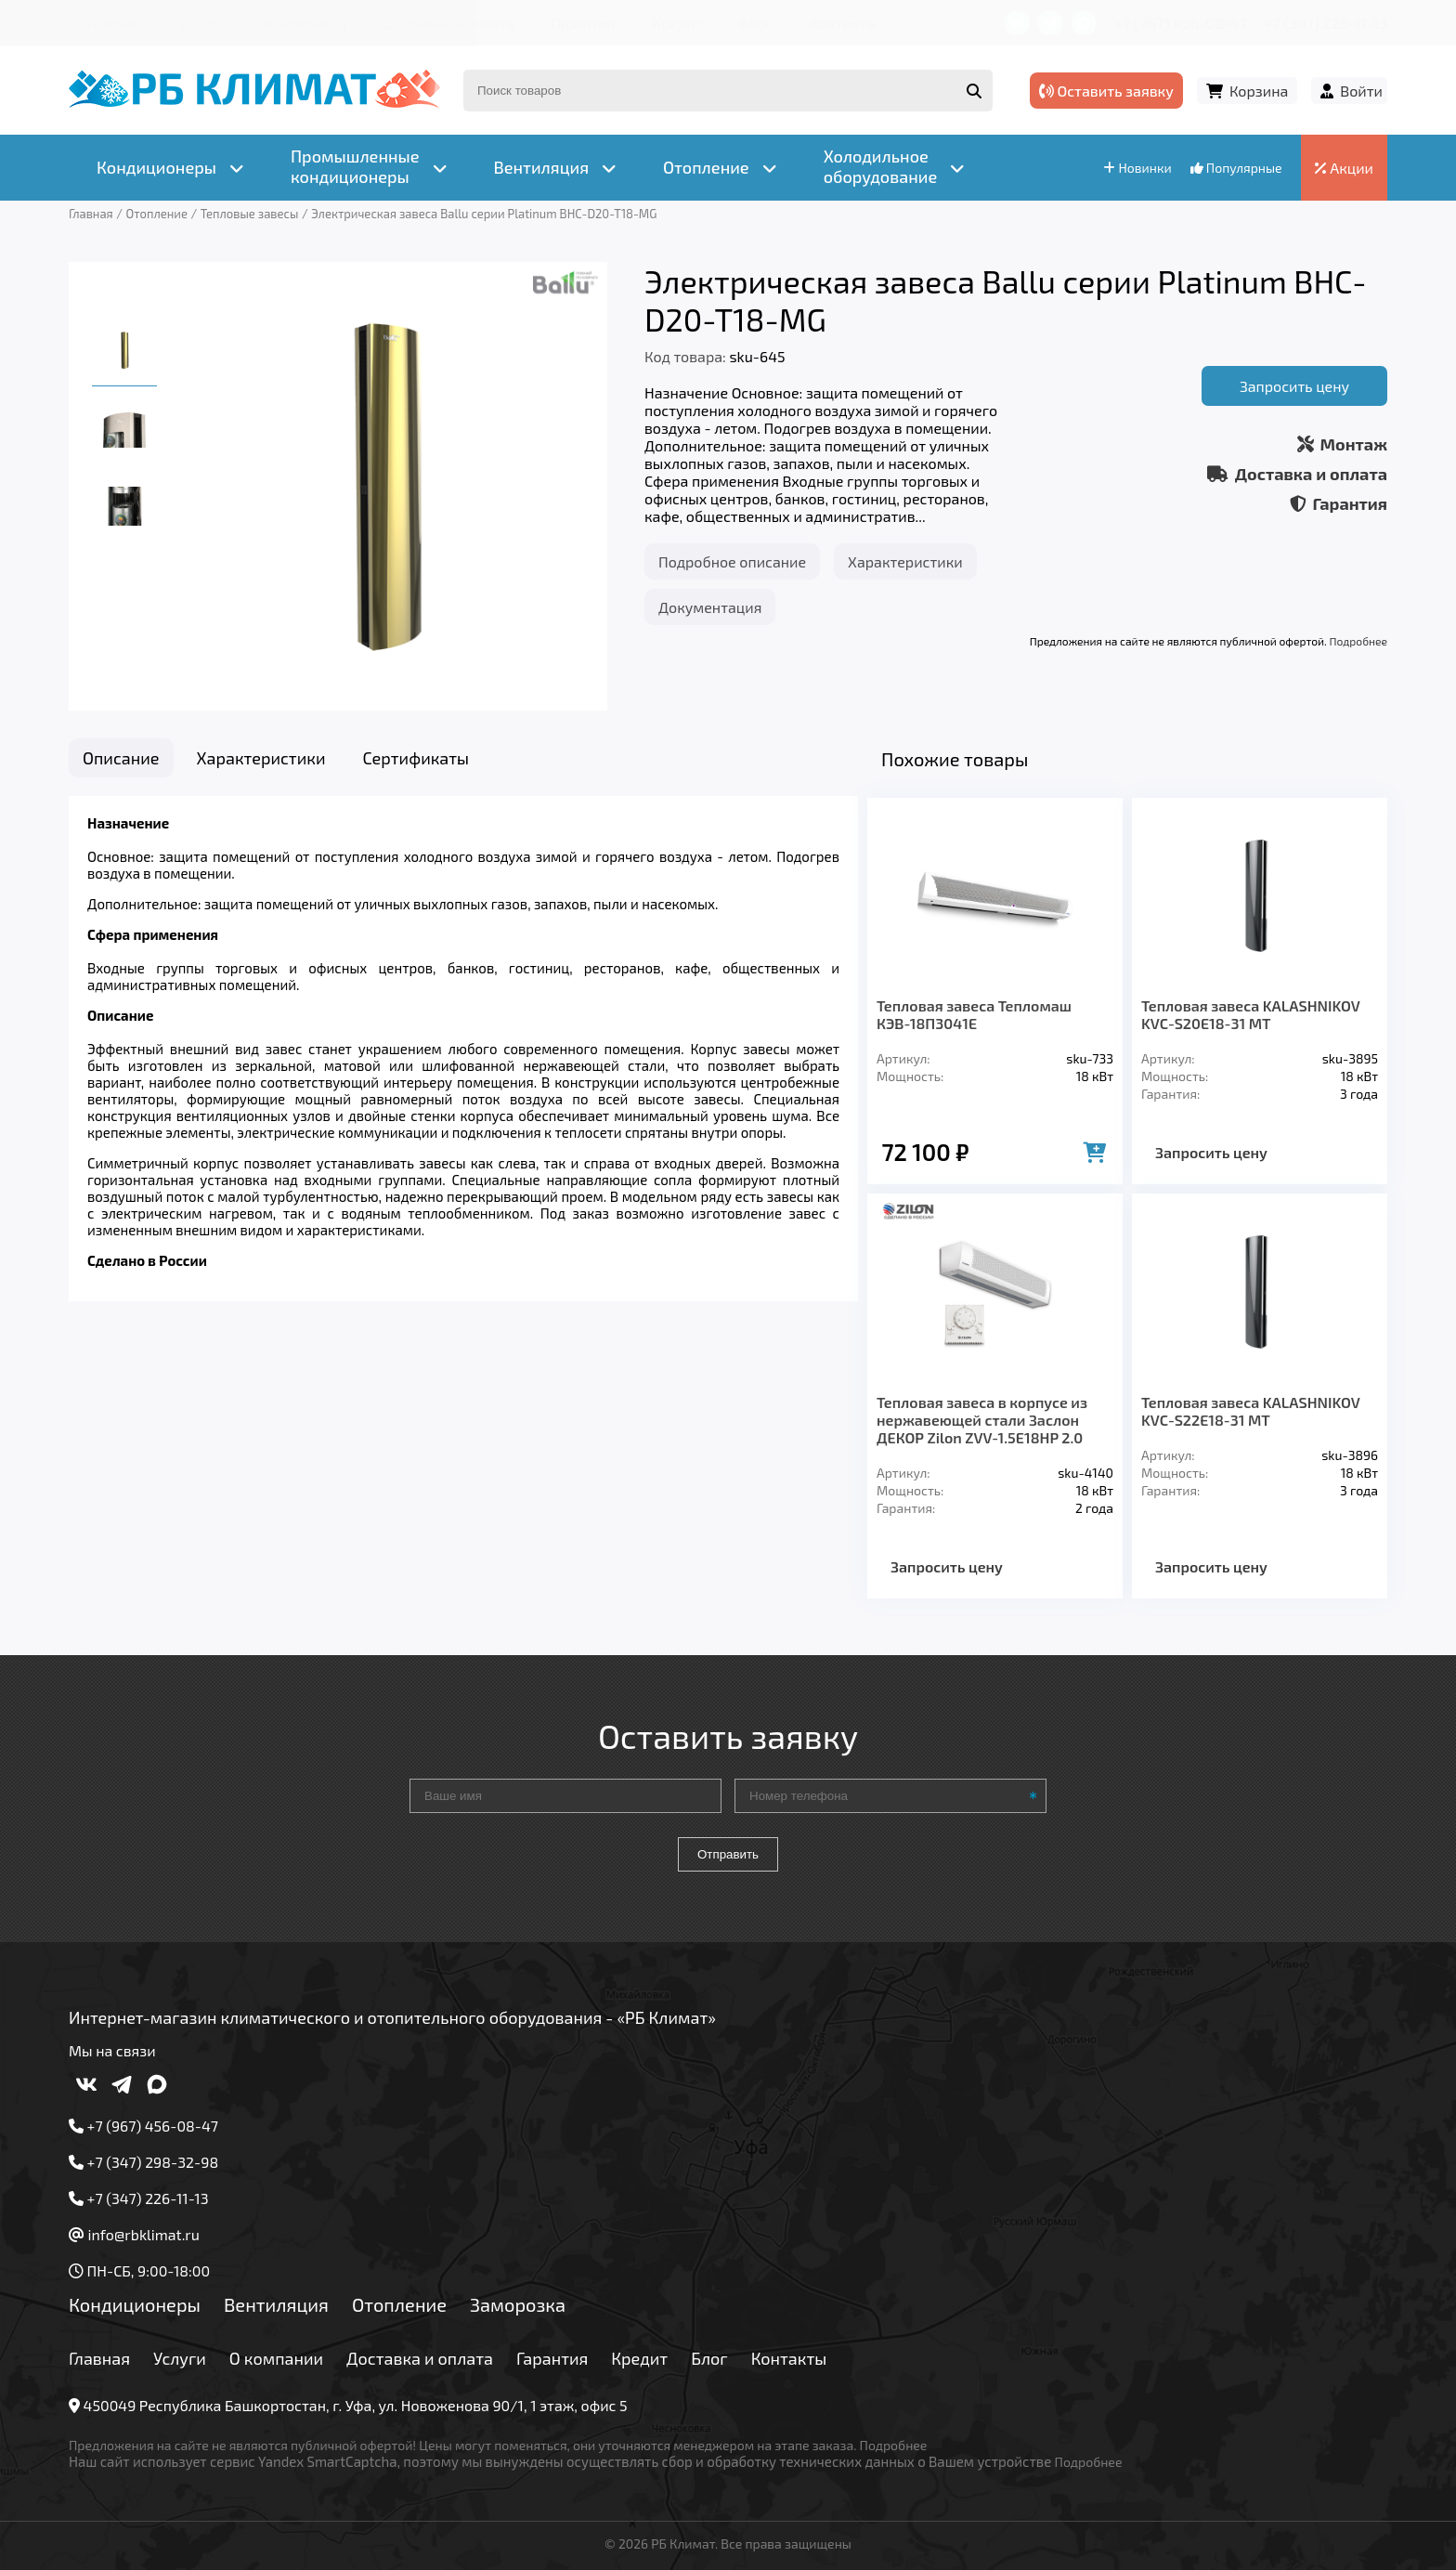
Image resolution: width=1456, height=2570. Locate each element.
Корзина (1258, 90)
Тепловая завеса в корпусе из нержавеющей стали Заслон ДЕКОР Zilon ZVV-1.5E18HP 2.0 (982, 1419)
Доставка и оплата (449, 23)
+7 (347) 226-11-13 (1326, 23)
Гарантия (584, 23)
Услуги (203, 23)
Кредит (677, 23)
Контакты (843, 23)
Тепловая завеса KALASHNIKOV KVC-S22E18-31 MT (1250, 1411)
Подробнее (1358, 640)
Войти (1361, 90)
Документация (709, 607)
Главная (114, 23)
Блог (755, 23)
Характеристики (905, 561)
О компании (304, 23)
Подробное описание (732, 561)
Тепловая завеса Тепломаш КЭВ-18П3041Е (974, 1014)
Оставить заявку (1106, 90)
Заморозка (518, 2304)
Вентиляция (276, 2304)
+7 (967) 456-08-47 (1180, 23)
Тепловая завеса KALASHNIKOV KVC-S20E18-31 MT (1250, 1014)
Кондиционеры (135, 2304)
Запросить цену (1294, 386)
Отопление (399, 2304)
